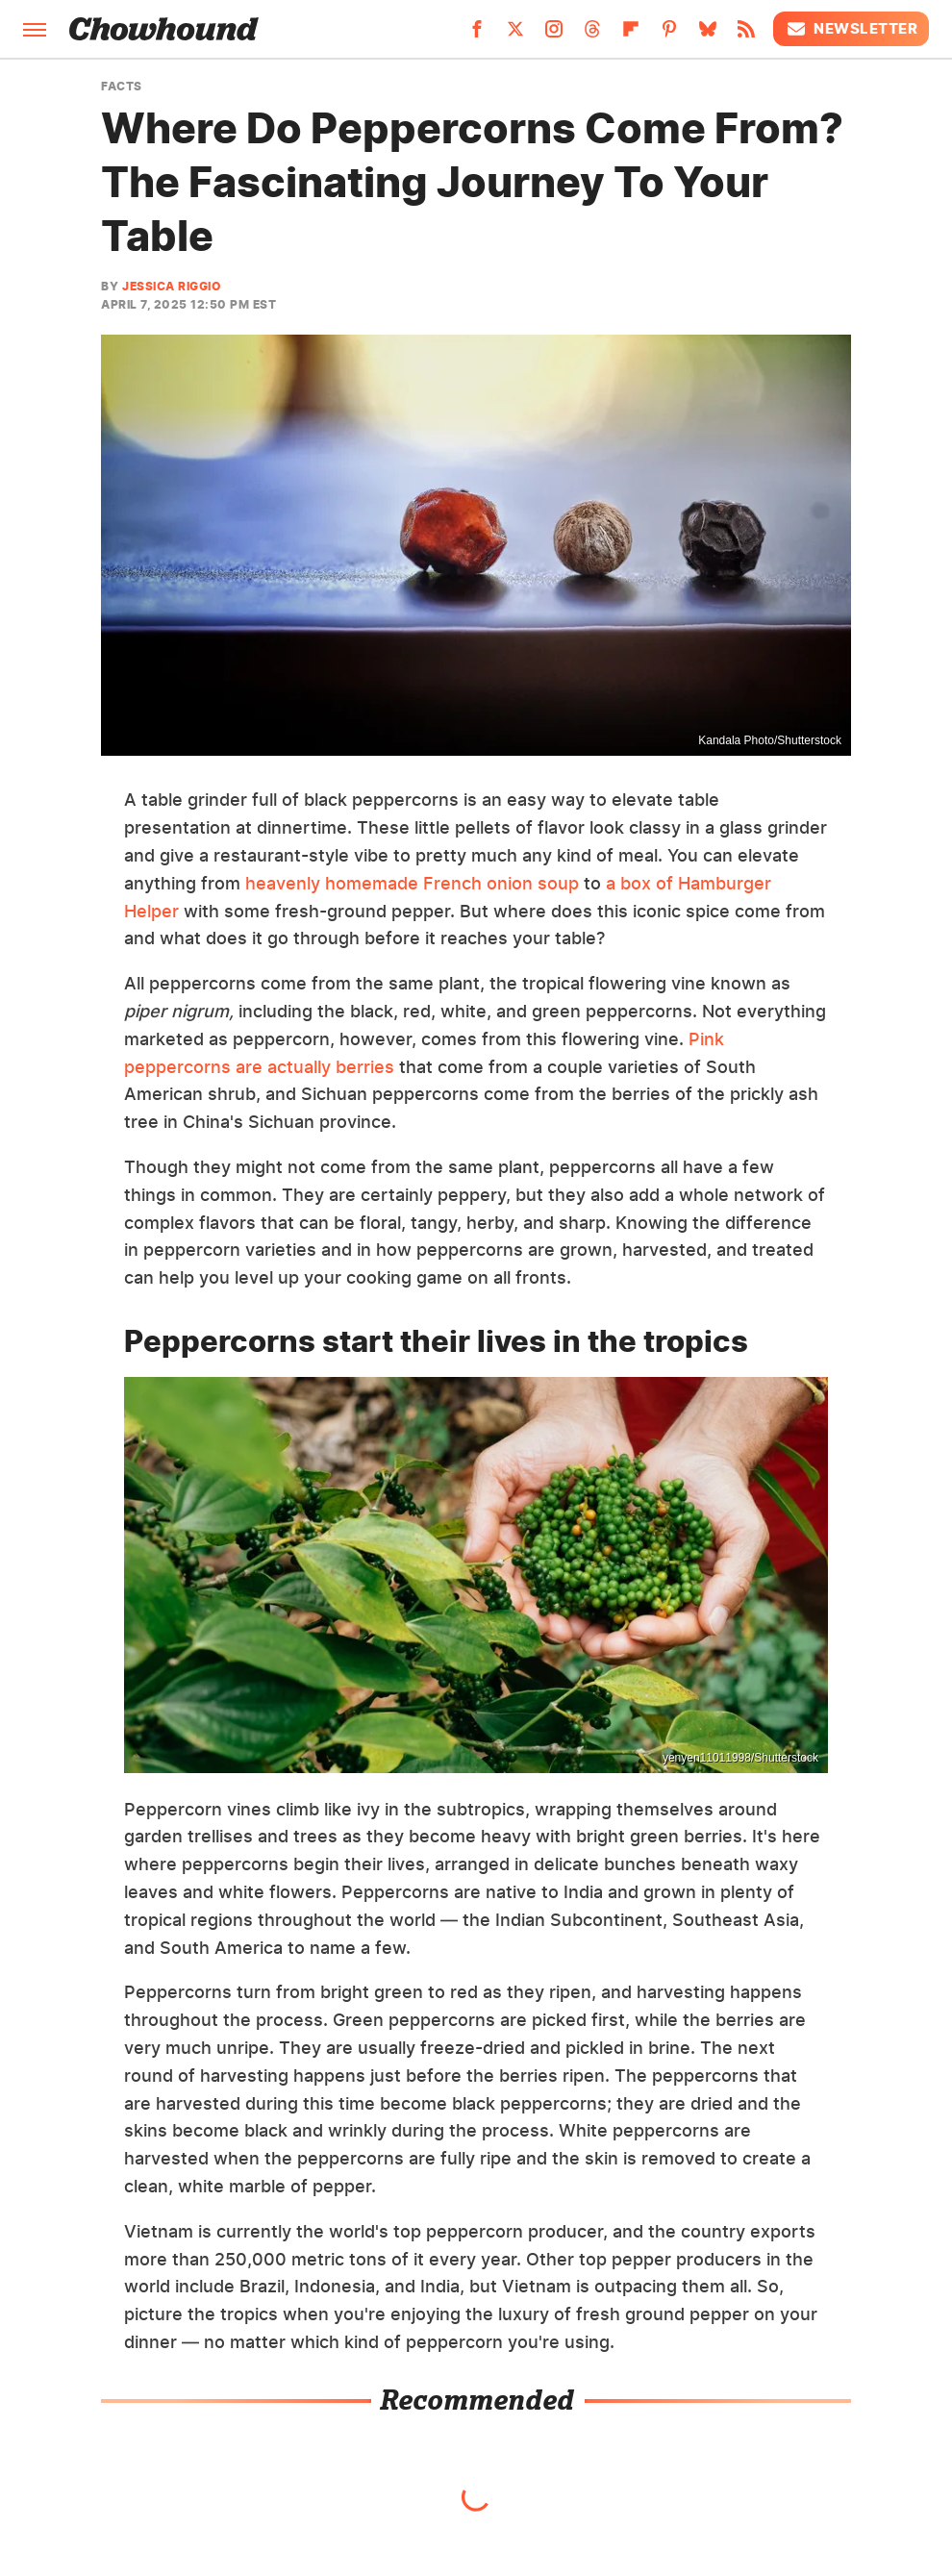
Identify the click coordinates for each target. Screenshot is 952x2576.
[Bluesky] (707, 34)
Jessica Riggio (171, 286)
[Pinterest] (669, 34)
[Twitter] (515, 34)
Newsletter (851, 28)
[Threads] (592, 34)
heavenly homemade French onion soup (412, 883)
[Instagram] (553, 34)
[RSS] (746, 34)
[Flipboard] (630, 34)
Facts (121, 86)
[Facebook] (477, 34)
